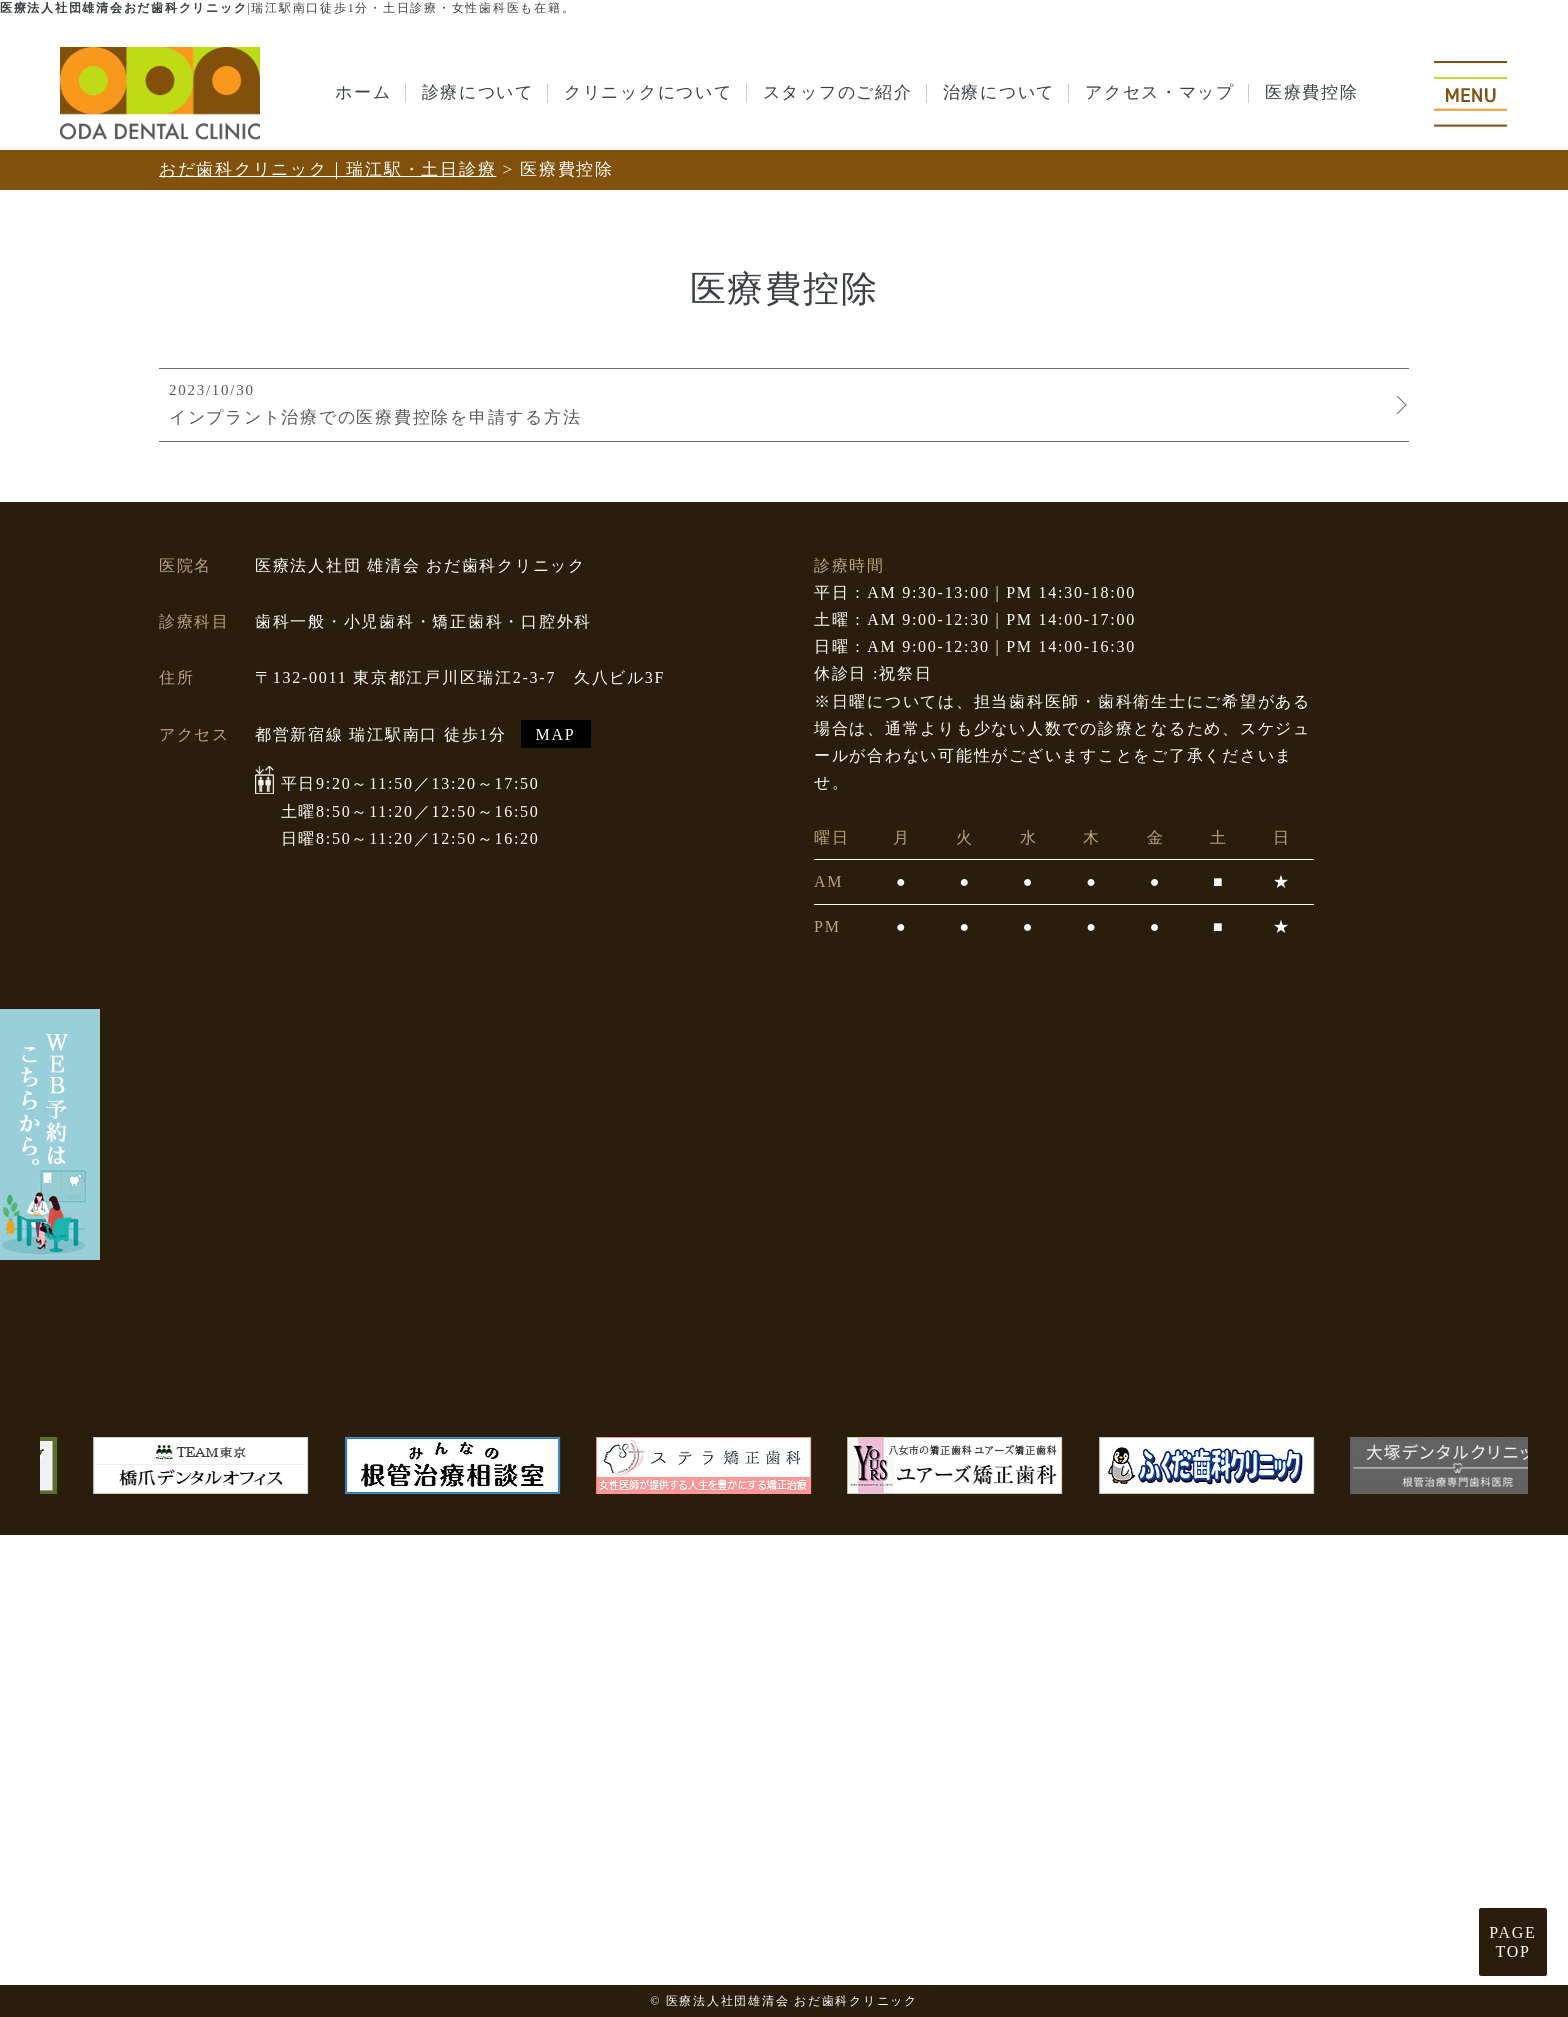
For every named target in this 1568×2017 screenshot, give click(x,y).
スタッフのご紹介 (838, 92)
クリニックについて (648, 92)
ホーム (363, 92)
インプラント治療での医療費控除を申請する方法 (779, 403)
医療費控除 (1312, 92)
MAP (556, 734)
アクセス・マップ (1160, 92)
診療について (478, 92)
